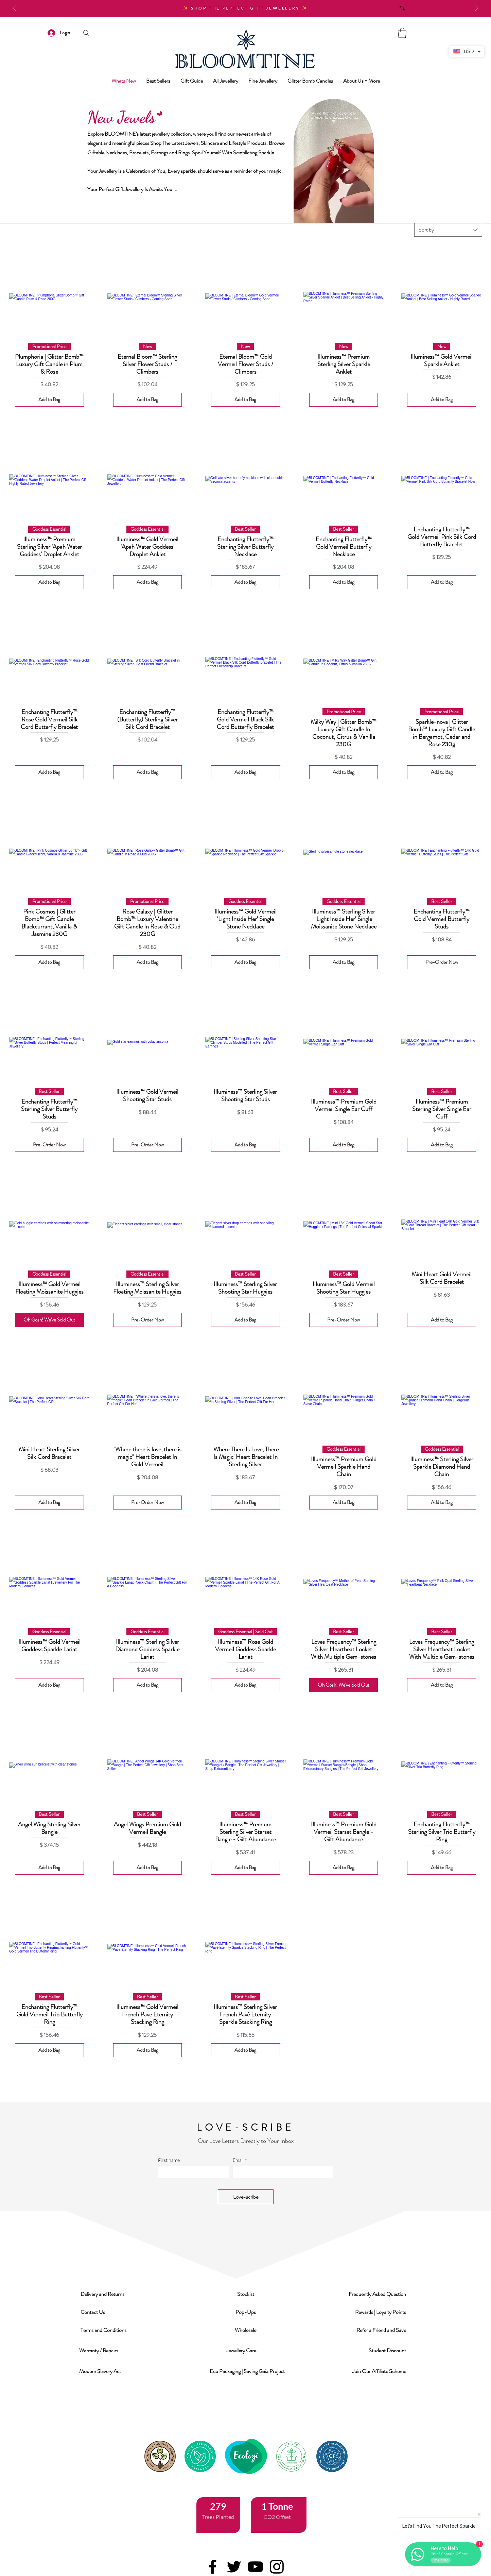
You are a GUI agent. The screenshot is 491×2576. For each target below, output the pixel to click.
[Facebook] (212, 2566)
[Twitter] (234, 2566)
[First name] (191, 2172)
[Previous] (14, 8)
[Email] (281, 2172)
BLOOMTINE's (122, 134)
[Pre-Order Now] (441, 962)
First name (169, 2160)
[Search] (86, 33)
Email (240, 2160)
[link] (402, 33)
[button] (103, 2294)
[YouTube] (255, 2566)
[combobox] (448, 230)
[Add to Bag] (49, 400)
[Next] (476, 8)
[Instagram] (276, 2566)
